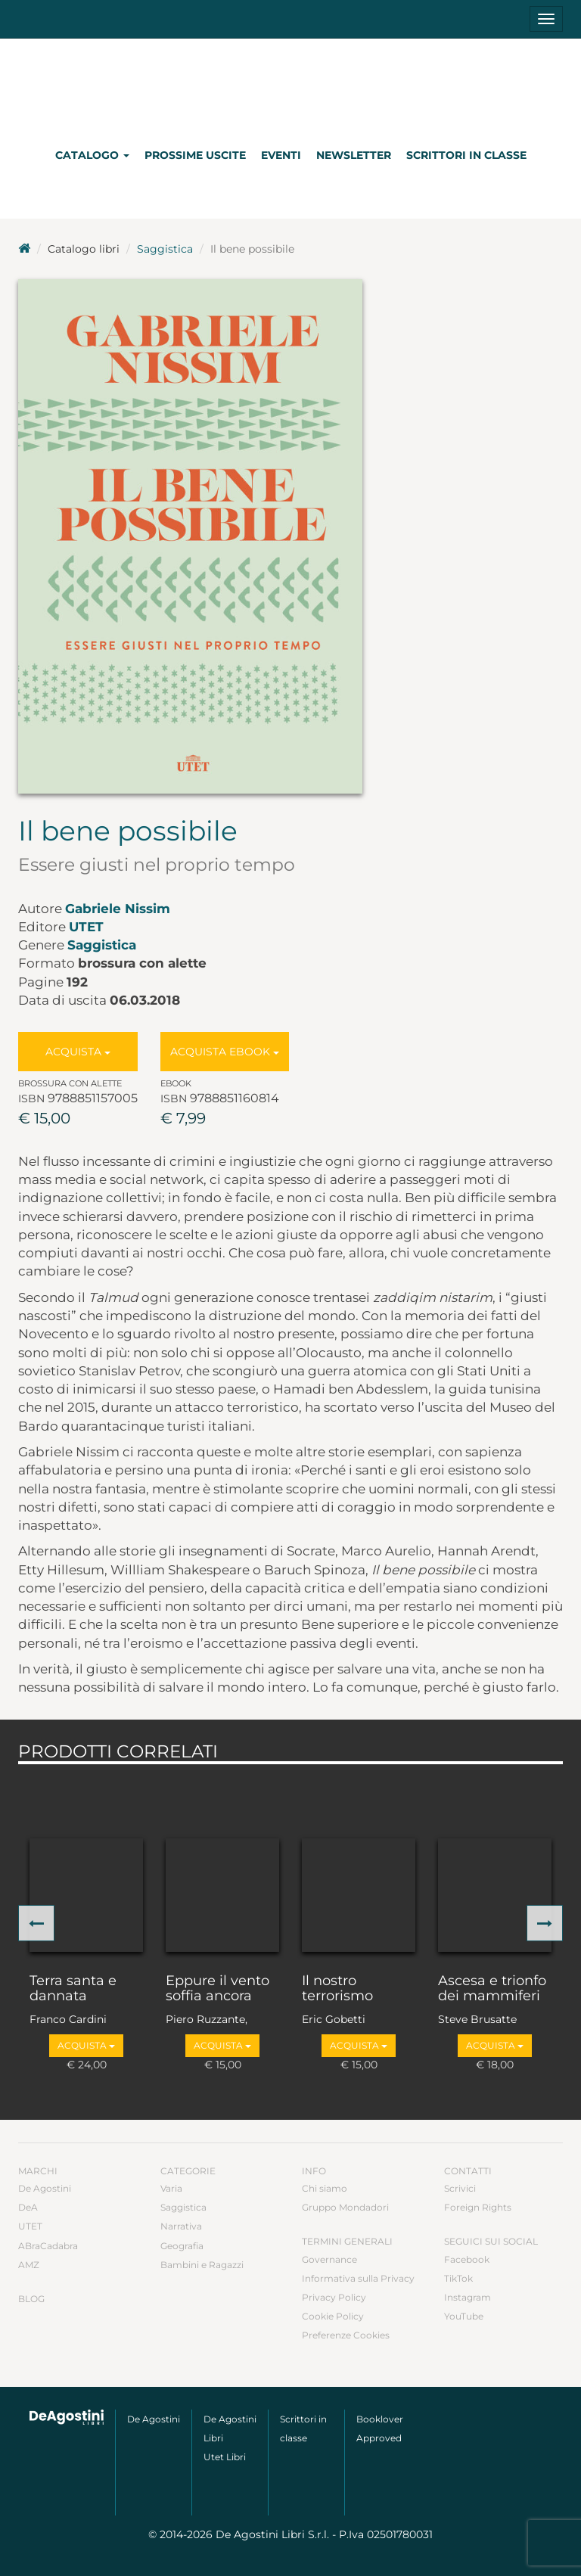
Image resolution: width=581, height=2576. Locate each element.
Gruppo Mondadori (345, 2207)
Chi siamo (324, 2188)
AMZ (28, 2264)
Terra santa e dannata (73, 1989)
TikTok (458, 2278)
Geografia (182, 2245)
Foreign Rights (477, 2207)
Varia (171, 2188)
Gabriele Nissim (117, 908)
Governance (329, 2259)
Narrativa (181, 2226)
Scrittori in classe (466, 155)
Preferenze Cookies (346, 2335)
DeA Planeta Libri (290, 86)
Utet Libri (225, 2457)
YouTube (463, 2316)
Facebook (466, 2259)
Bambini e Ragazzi (202, 2264)
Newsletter (353, 155)
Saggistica (165, 249)
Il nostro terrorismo (337, 1989)
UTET (86, 926)
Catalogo (92, 155)
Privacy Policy (334, 2297)
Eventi (281, 155)
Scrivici (460, 2188)
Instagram (467, 2297)
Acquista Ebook (224, 1051)
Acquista (77, 1051)
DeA (28, 2207)
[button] (36, 1923)
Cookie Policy (333, 2316)
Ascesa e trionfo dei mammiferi (492, 1989)
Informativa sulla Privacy (358, 2278)
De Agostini (44, 2188)
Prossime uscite (195, 155)
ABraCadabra (48, 2245)
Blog (31, 2298)
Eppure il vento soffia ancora (217, 1989)
